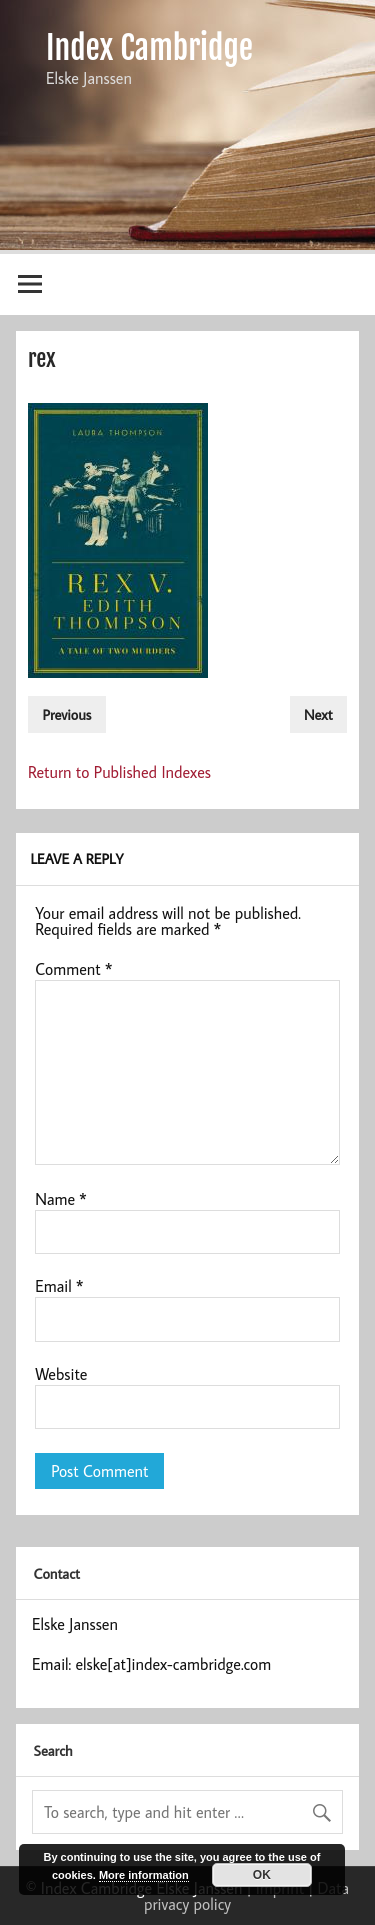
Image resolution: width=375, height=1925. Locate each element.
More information (144, 1875)
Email (59, 1286)
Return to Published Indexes (119, 772)
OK (262, 1875)
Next (318, 714)
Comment (73, 969)
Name (61, 1199)
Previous (66, 714)
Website (61, 1374)
